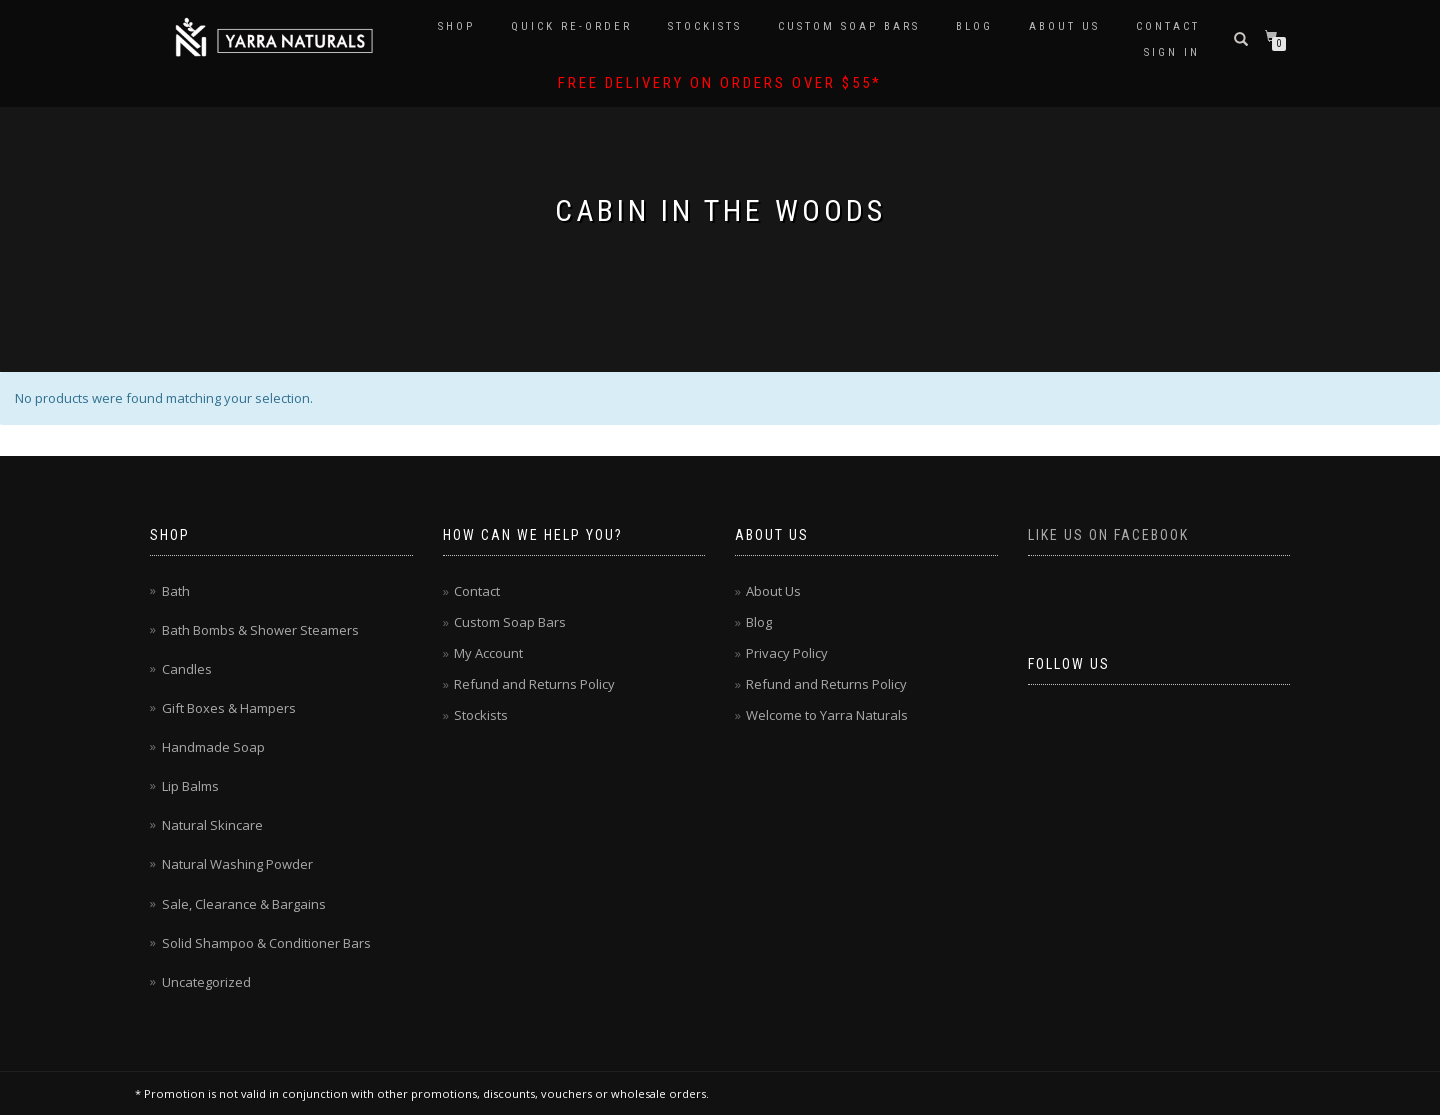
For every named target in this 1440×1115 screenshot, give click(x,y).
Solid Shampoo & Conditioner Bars (266, 943)
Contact (1168, 26)
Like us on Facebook (1108, 535)
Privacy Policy (787, 653)
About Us (1064, 26)
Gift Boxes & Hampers (229, 708)
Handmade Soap (213, 747)
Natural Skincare (212, 825)
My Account (488, 653)
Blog (974, 26)
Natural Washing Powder (237, 864)
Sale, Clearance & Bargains (244, 904)
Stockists (705, 26)
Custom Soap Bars (849, 26)
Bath (176, 591)
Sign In (1172, 52)
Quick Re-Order (571, 26)
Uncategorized (206, 982)
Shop (456, 26)
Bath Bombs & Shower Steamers (260, 630)
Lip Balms (190, 786)
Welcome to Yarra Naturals (827, 715)
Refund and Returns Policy (534, 684)
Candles (187, 669)
